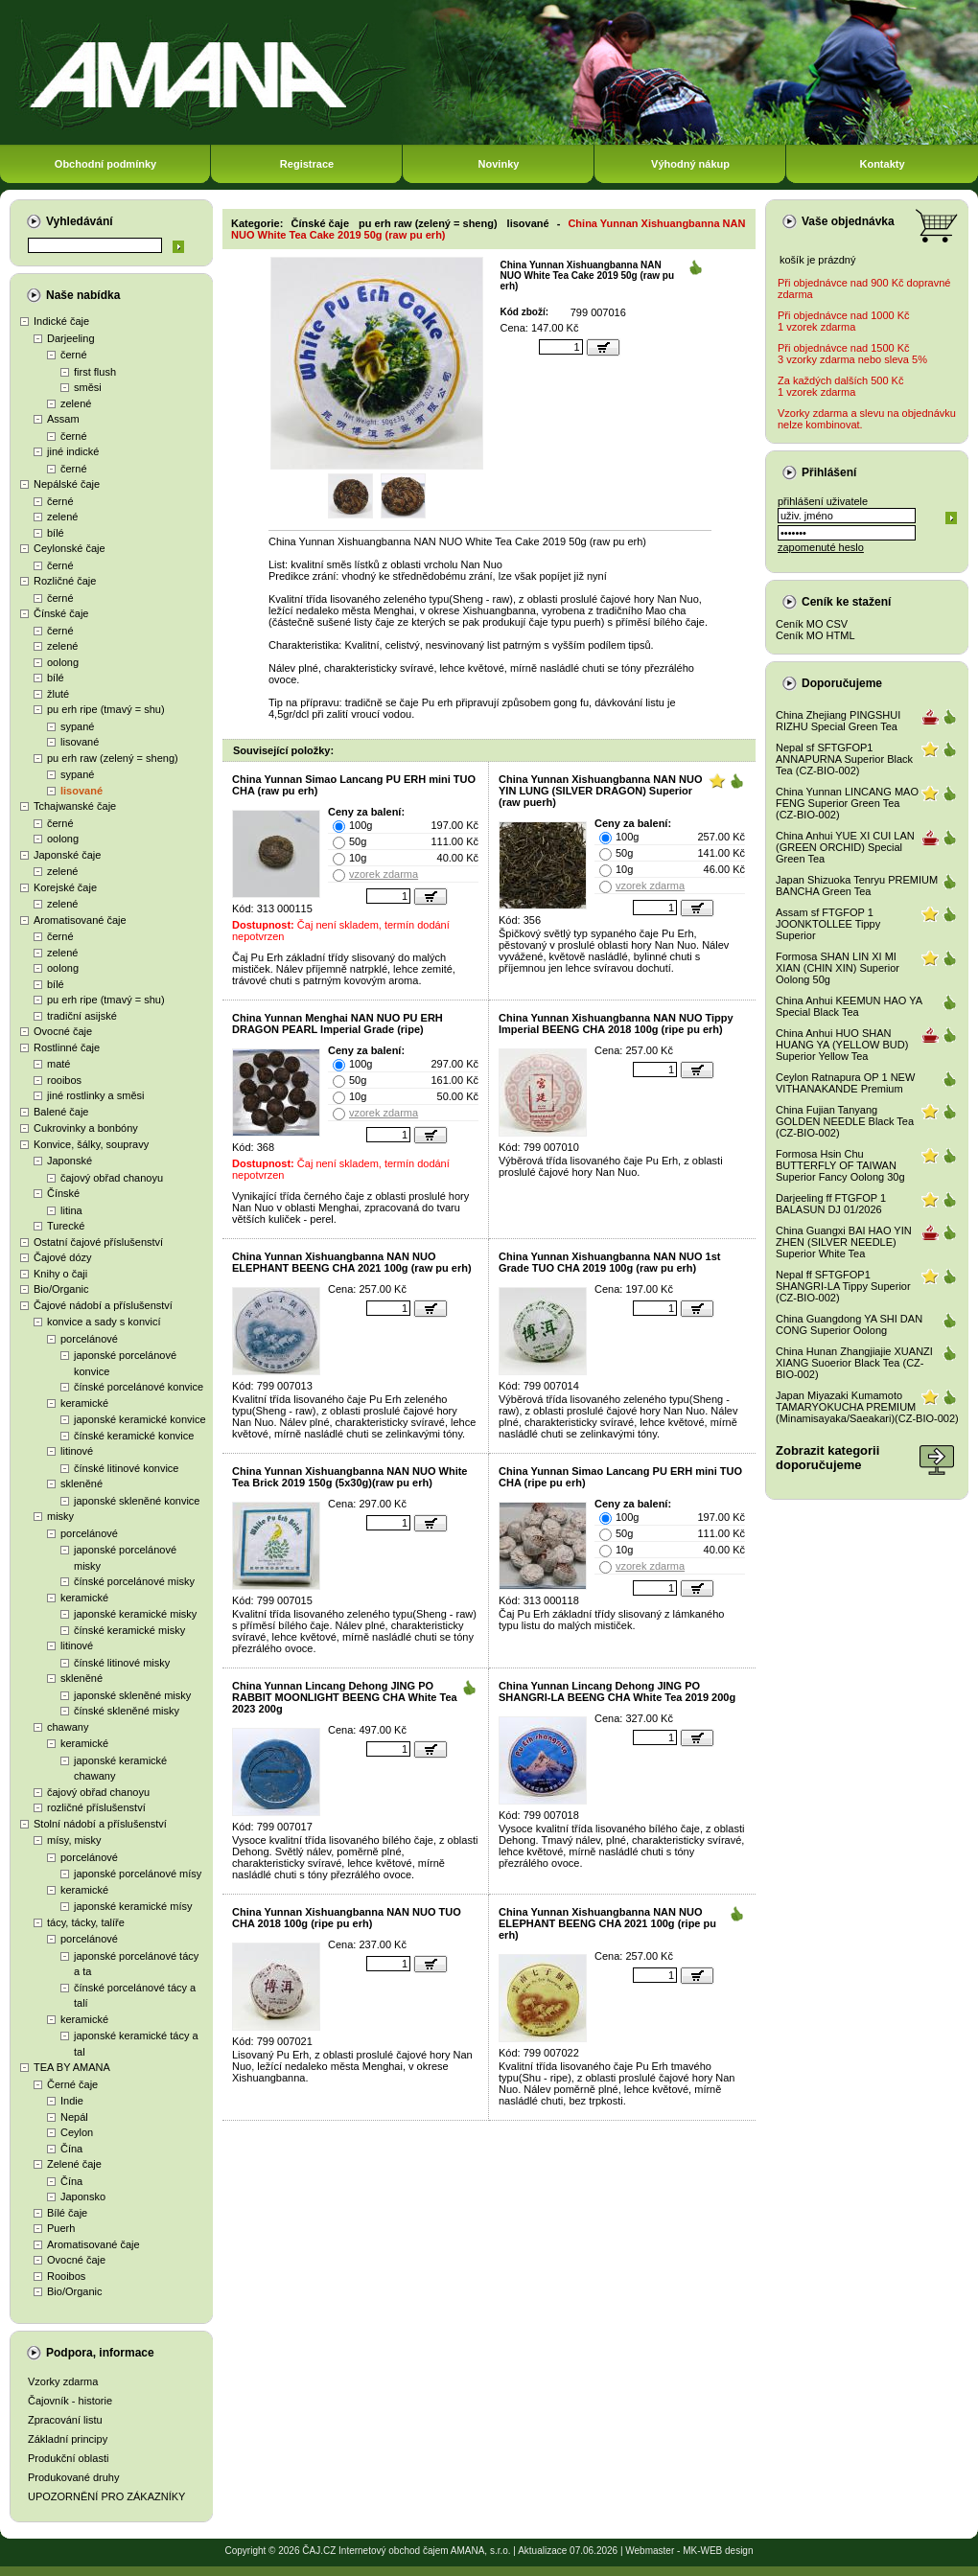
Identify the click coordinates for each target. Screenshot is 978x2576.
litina (71, 1210)
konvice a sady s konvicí (104, 1321)
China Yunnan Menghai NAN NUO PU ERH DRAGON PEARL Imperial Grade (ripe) (337, 1023)
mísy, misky (74, 1840)
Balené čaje (61, 1111)
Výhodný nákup (690, 164)
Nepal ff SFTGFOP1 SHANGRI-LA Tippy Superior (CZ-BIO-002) (843, 1286)
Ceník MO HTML (815, 635)
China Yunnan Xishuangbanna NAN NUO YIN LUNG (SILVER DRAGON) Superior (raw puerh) (600, 790)
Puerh (61, 2228)
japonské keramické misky (135, 1614)
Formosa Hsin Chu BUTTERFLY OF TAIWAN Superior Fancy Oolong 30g (840, 1165)
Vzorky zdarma (63, 2381)
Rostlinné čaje (67, 1047)
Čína (71, 2148)
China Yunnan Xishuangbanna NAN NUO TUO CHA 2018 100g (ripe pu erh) (346, 1917)
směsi (88, 387)
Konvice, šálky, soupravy (91, 1144)
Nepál (74, 2117)
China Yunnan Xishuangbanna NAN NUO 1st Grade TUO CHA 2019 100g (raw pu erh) (609, 1262)
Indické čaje (61, 321)
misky (60, 1516)
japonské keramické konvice (140, 1419)
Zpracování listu (65, 2420)
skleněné (81, 1483)
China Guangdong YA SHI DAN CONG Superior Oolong (849, 1324)
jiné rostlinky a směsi (95, 1095)
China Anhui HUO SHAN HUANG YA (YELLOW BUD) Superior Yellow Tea (842, 1044)
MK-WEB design (718, 2550)
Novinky (499, 164)
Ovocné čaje (63, 1031)
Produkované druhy (73, 2477)
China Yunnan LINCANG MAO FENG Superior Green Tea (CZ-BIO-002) (847, 803)
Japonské (69, 1160)
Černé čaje (72, 2084)
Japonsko (82, 2196)
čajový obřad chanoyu (111, 1178)
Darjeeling (71, 338)
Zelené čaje (74, 2164)
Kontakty (881, 164)
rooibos (64, 1080)
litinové (76, 1451)
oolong (63, 662)
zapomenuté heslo (821, 547)
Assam (63, 419)
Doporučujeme (842, 683)
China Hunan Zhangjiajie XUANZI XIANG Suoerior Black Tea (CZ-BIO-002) (854, 1363)
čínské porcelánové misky (134, 1581)
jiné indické (73, 451)
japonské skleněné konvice (136, 1500)
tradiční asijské (82, 1016)
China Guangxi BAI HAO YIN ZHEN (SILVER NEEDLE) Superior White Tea (844, 1242)
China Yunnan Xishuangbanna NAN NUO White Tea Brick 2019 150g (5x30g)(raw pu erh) (349, 1476)
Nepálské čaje (67, 484)
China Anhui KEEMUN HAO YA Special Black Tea (848, 1006)
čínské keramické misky (129, 1630)
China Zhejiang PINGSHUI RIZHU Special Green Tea (838, 720)
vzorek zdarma (383, 874)
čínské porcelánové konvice (138, 1386)
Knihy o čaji (60, 1273)
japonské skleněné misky (132, 1695)
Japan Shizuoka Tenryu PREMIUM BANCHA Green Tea (857, 885)
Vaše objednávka (848, 221)
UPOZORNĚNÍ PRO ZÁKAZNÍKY (106, 2496)
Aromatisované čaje (80, 920)
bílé (55, 533)
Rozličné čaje (65, 580)
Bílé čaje (67, 2213)
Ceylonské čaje (69, 548)
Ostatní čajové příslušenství (98, 1242)
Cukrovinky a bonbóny (86, 1128)
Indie (71, 2100)
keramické (84, 1403)
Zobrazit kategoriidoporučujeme (827, 1457)
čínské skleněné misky (126, 1710)
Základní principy (67, 2439)
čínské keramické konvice (134, 1435)
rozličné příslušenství (96, 1807)
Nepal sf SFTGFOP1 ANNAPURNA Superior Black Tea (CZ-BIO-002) (844, 759)
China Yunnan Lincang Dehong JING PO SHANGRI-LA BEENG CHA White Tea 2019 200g (617, 1691)
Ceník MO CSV (812, 624)
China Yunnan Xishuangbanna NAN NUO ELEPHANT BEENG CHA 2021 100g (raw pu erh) (352, 1262)
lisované (79, 742)
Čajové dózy (63, 1257)
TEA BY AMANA (72, 2067)
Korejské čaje (65, 887)
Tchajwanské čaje (75, 806)
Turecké (65, 1225)
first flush (95, 372)
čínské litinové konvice (126, 1468)
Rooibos (66, 2276)
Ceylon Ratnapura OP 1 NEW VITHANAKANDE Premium (845, 1082)
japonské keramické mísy (133, 1906)
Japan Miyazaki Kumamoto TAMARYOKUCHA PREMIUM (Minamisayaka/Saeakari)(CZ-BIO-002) (867, 1407)
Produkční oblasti (68, 2458)
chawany (67, 1727)
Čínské (63, 1193)
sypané (77, 726)
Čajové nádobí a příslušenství (103, 1305)
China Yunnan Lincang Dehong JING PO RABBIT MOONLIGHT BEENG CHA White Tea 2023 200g (344, 1697)
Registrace (307, 164)
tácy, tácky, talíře (86, 1922)
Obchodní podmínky (105, 164)
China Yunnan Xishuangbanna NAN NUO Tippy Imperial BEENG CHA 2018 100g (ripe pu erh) (616, 1023)
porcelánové (89, 1339)
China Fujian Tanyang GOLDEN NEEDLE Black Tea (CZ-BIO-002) (845, 1121)
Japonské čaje (67, 855)
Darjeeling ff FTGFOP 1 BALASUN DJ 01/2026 (831, 1203)
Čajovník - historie (70, 2400)
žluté (58, 694)
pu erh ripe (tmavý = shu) (106, 709)
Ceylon (76, 2132)
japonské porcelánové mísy (137, 1873)
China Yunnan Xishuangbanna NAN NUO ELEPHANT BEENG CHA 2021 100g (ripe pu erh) (607, 1923)
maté (58, 1064)
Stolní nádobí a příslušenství (100, 1823)
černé (73, 354)
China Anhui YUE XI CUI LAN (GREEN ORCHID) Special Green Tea (845, 847)
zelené (75, 403)
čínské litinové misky (122, 1662)
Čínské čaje (61, 613)
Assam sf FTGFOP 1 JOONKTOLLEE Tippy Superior (828, 924)
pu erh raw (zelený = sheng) (112, 758)
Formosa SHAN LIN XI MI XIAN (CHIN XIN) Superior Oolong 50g (837, 968)
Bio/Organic (61, 1289)
